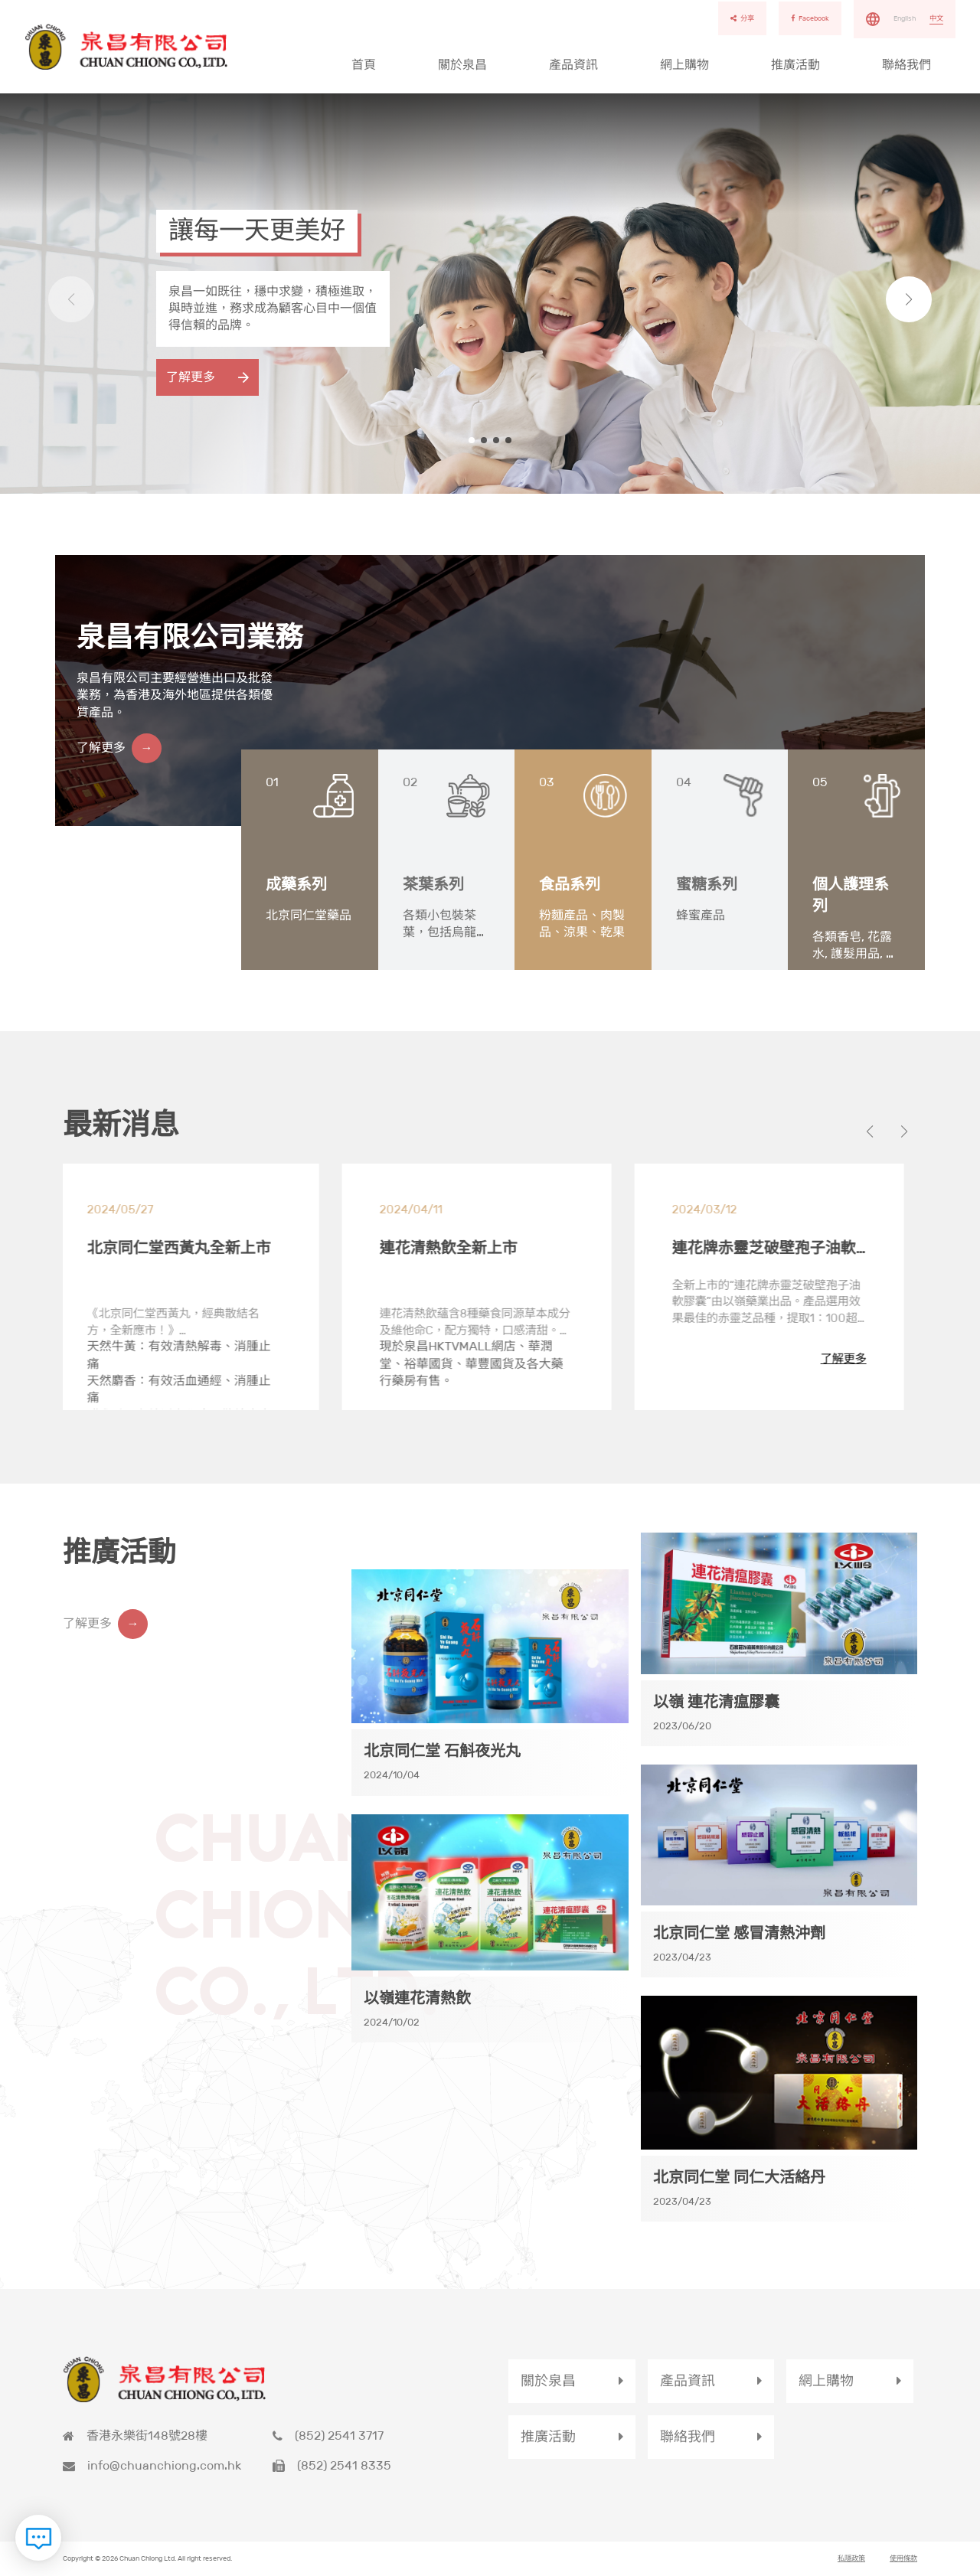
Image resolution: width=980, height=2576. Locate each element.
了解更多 (190, 377)
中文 (936, 18)
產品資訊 (573, 64)
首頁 (363, 64)
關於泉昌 (462, 64)
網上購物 (684, 64)
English (904, 18)
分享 (742, 18)
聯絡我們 (906, 64)
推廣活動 (795, 64)
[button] (908, 300)
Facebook (810, 18)
